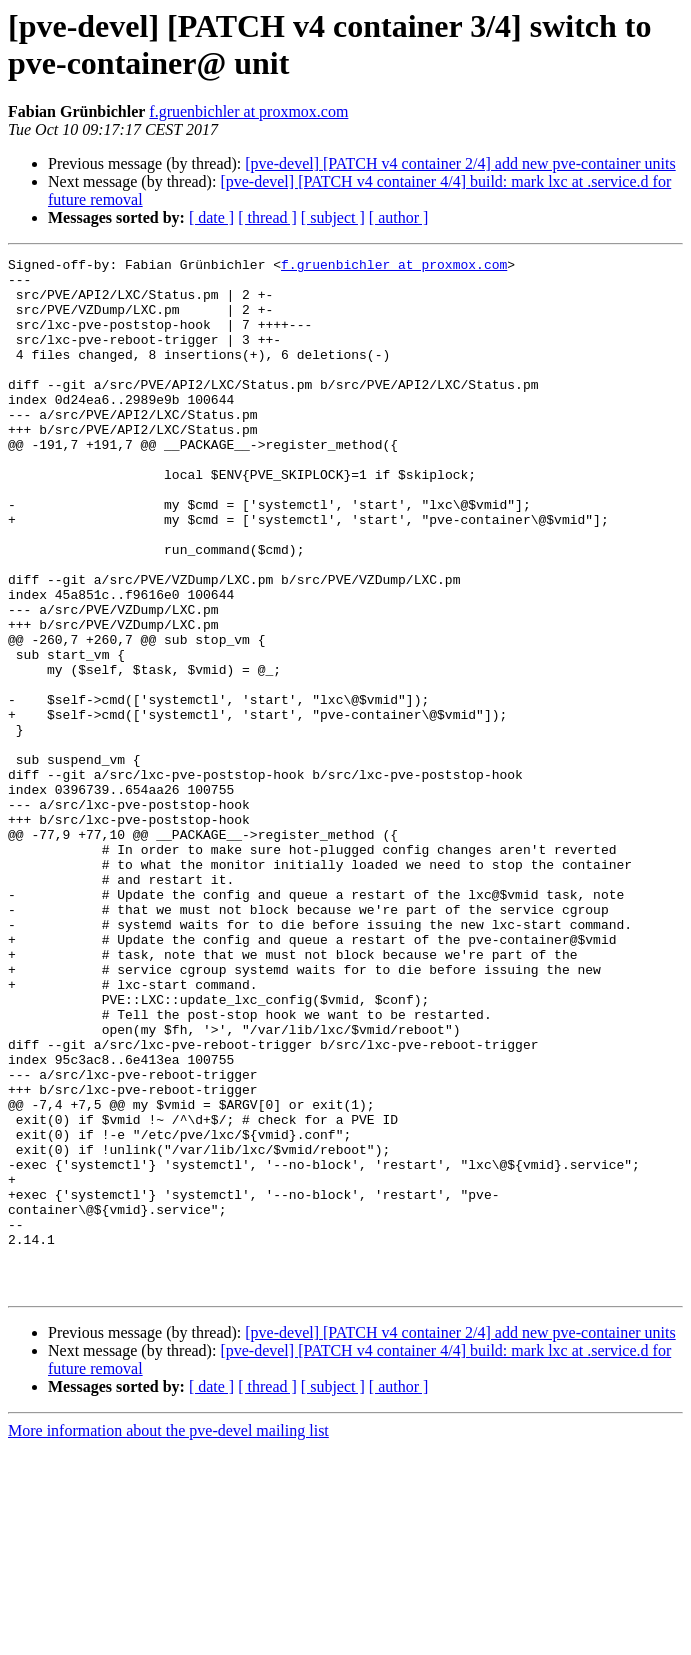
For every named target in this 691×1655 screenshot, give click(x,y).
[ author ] (399, 217)
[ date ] (211, 217)
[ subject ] (333, 217)
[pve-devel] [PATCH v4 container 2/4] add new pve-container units (460, 163)
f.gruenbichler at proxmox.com (248, 111)
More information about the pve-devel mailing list (168, 1637)
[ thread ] (267, 217)
